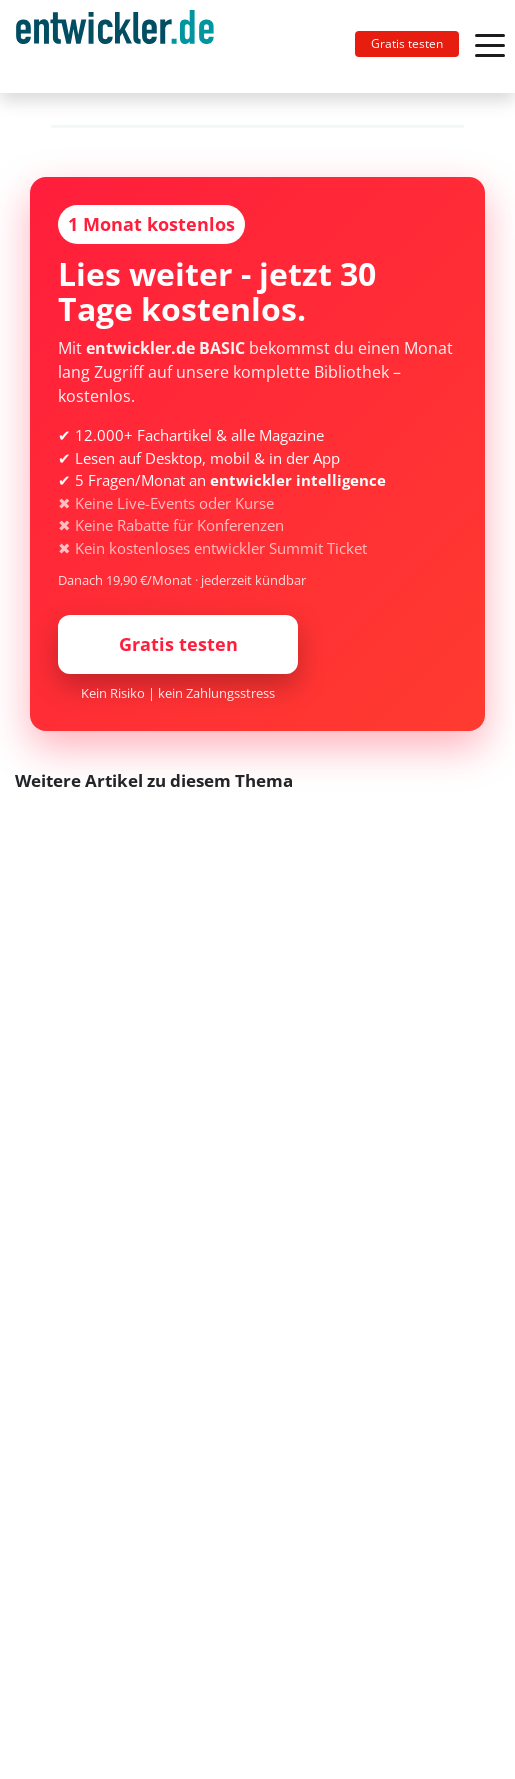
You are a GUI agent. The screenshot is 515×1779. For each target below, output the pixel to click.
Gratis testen (407, 43)
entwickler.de (115, 50)
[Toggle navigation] (123, 46)
